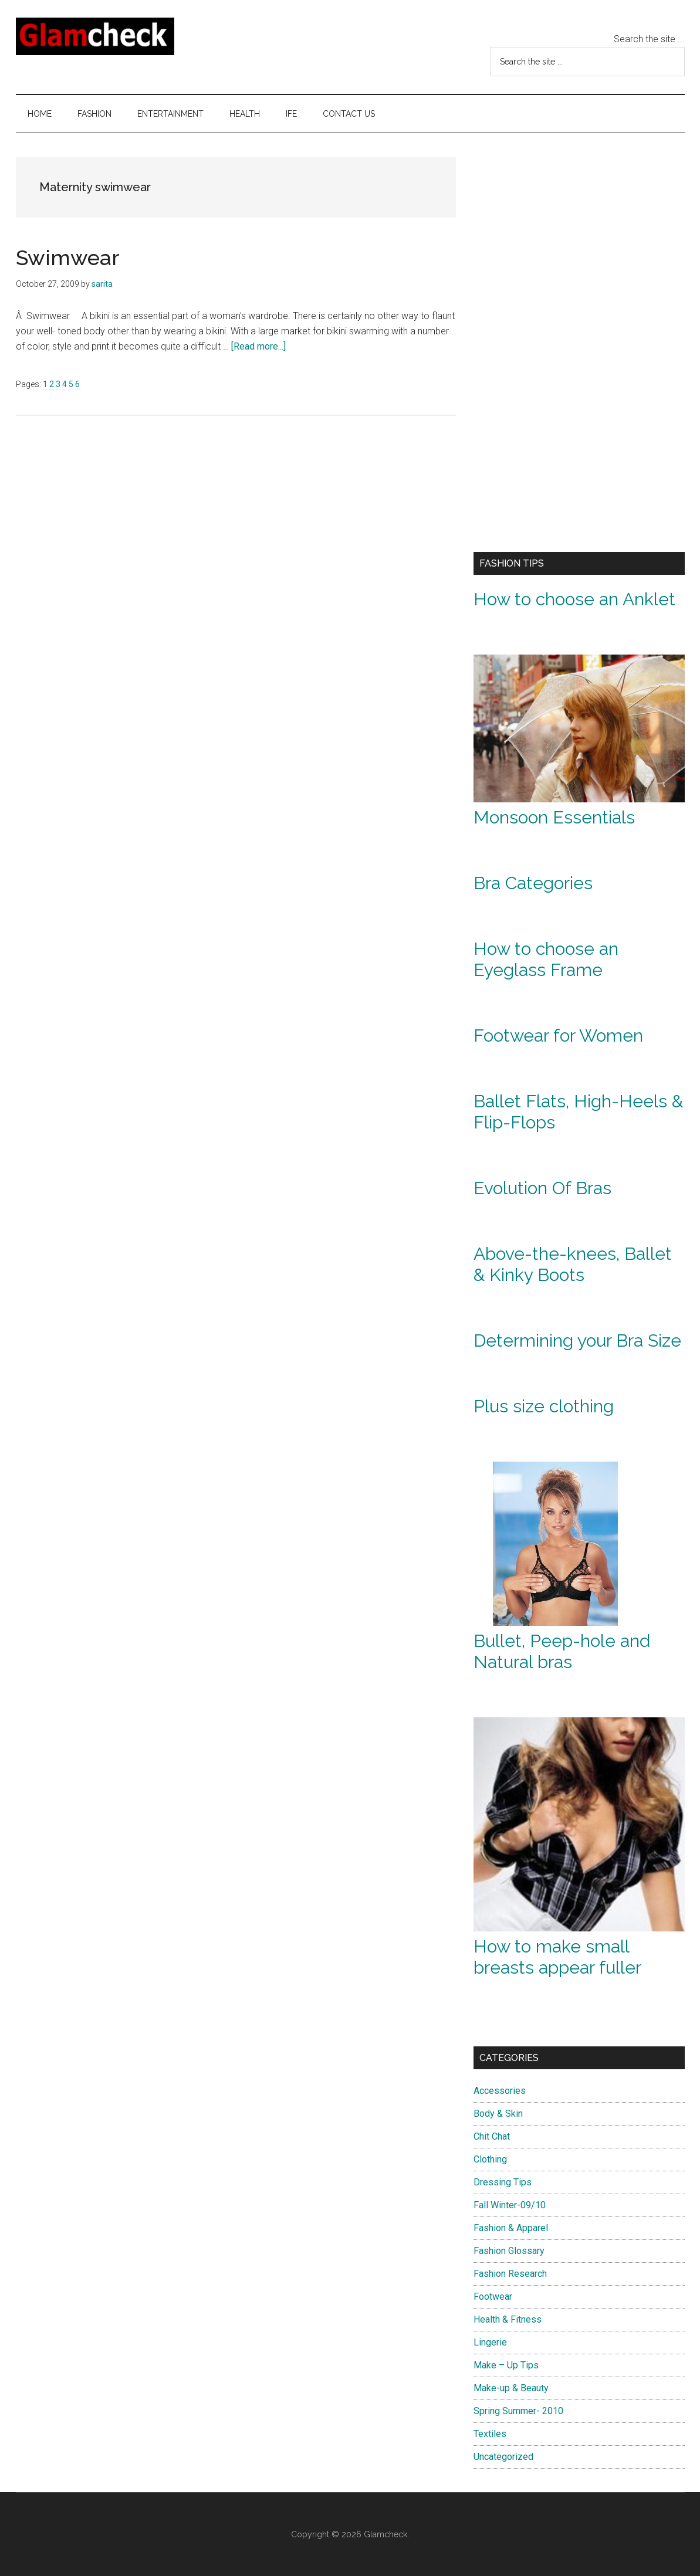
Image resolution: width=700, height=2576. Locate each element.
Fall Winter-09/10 (510, 2205)
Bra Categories (533, 883)
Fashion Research (510, 2273)
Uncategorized (503, 2456)
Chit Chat (492, 2136)
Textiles (490, 2433)
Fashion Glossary (509, 2250)
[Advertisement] (562, 348)
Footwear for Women (558, 1035)
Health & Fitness (508, 2319)
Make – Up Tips (506, 2365)
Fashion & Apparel (511, 2227)
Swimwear (68, 257)
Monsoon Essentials (554, 817)
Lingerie (490, 2342)
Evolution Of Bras (542, 1188)
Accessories (500, 2090)
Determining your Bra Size (577, 1340)
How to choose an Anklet (574, 599)
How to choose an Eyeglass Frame (546, 959)
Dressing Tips (503, 2182)
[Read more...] (258, 346)
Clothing (490, 2159)
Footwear (493, 2296)
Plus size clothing (544, 1406)
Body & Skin (498, 2113)
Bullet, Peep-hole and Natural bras (562, 1651)
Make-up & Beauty (511, 2388)
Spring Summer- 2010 (518, 2410)
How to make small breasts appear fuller (557, 1957)
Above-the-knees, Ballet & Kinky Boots (573, 1264)
